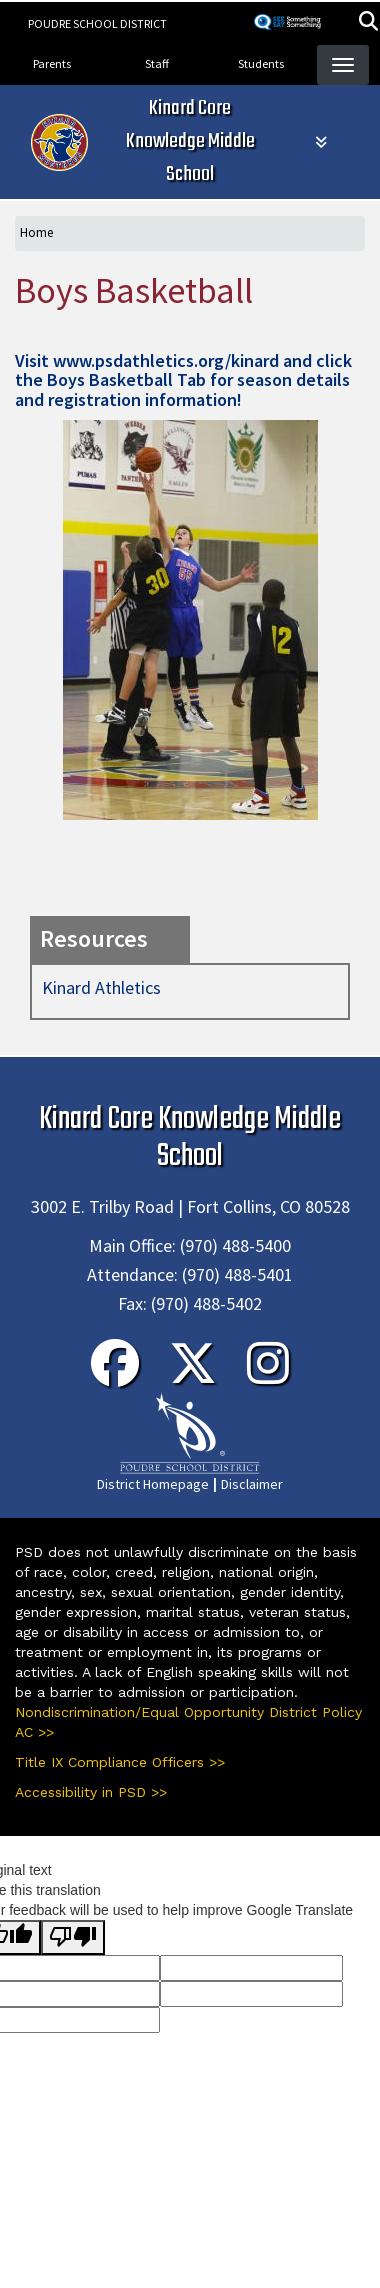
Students (261, 63)
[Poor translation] (73, 1937)
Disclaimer (252, 1484)
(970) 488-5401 (237, 1274)
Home (36, 232)
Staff (157, 63)
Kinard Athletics (101, 987)
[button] (368, 23)
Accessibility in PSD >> (91, 1792)
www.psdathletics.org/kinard (166, 360)
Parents (52, 63)
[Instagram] (268, 1376)
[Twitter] (193, 1376)
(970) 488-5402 (206, 1303)
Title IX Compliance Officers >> (120, 1762)
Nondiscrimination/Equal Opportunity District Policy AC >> (188, 1722)
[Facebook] (115, 1376)
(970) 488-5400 (235, 1245)
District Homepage (153, 1484)
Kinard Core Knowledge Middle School (190, 141)
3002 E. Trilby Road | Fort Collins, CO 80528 (190, 1206)
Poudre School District (97, 23)
